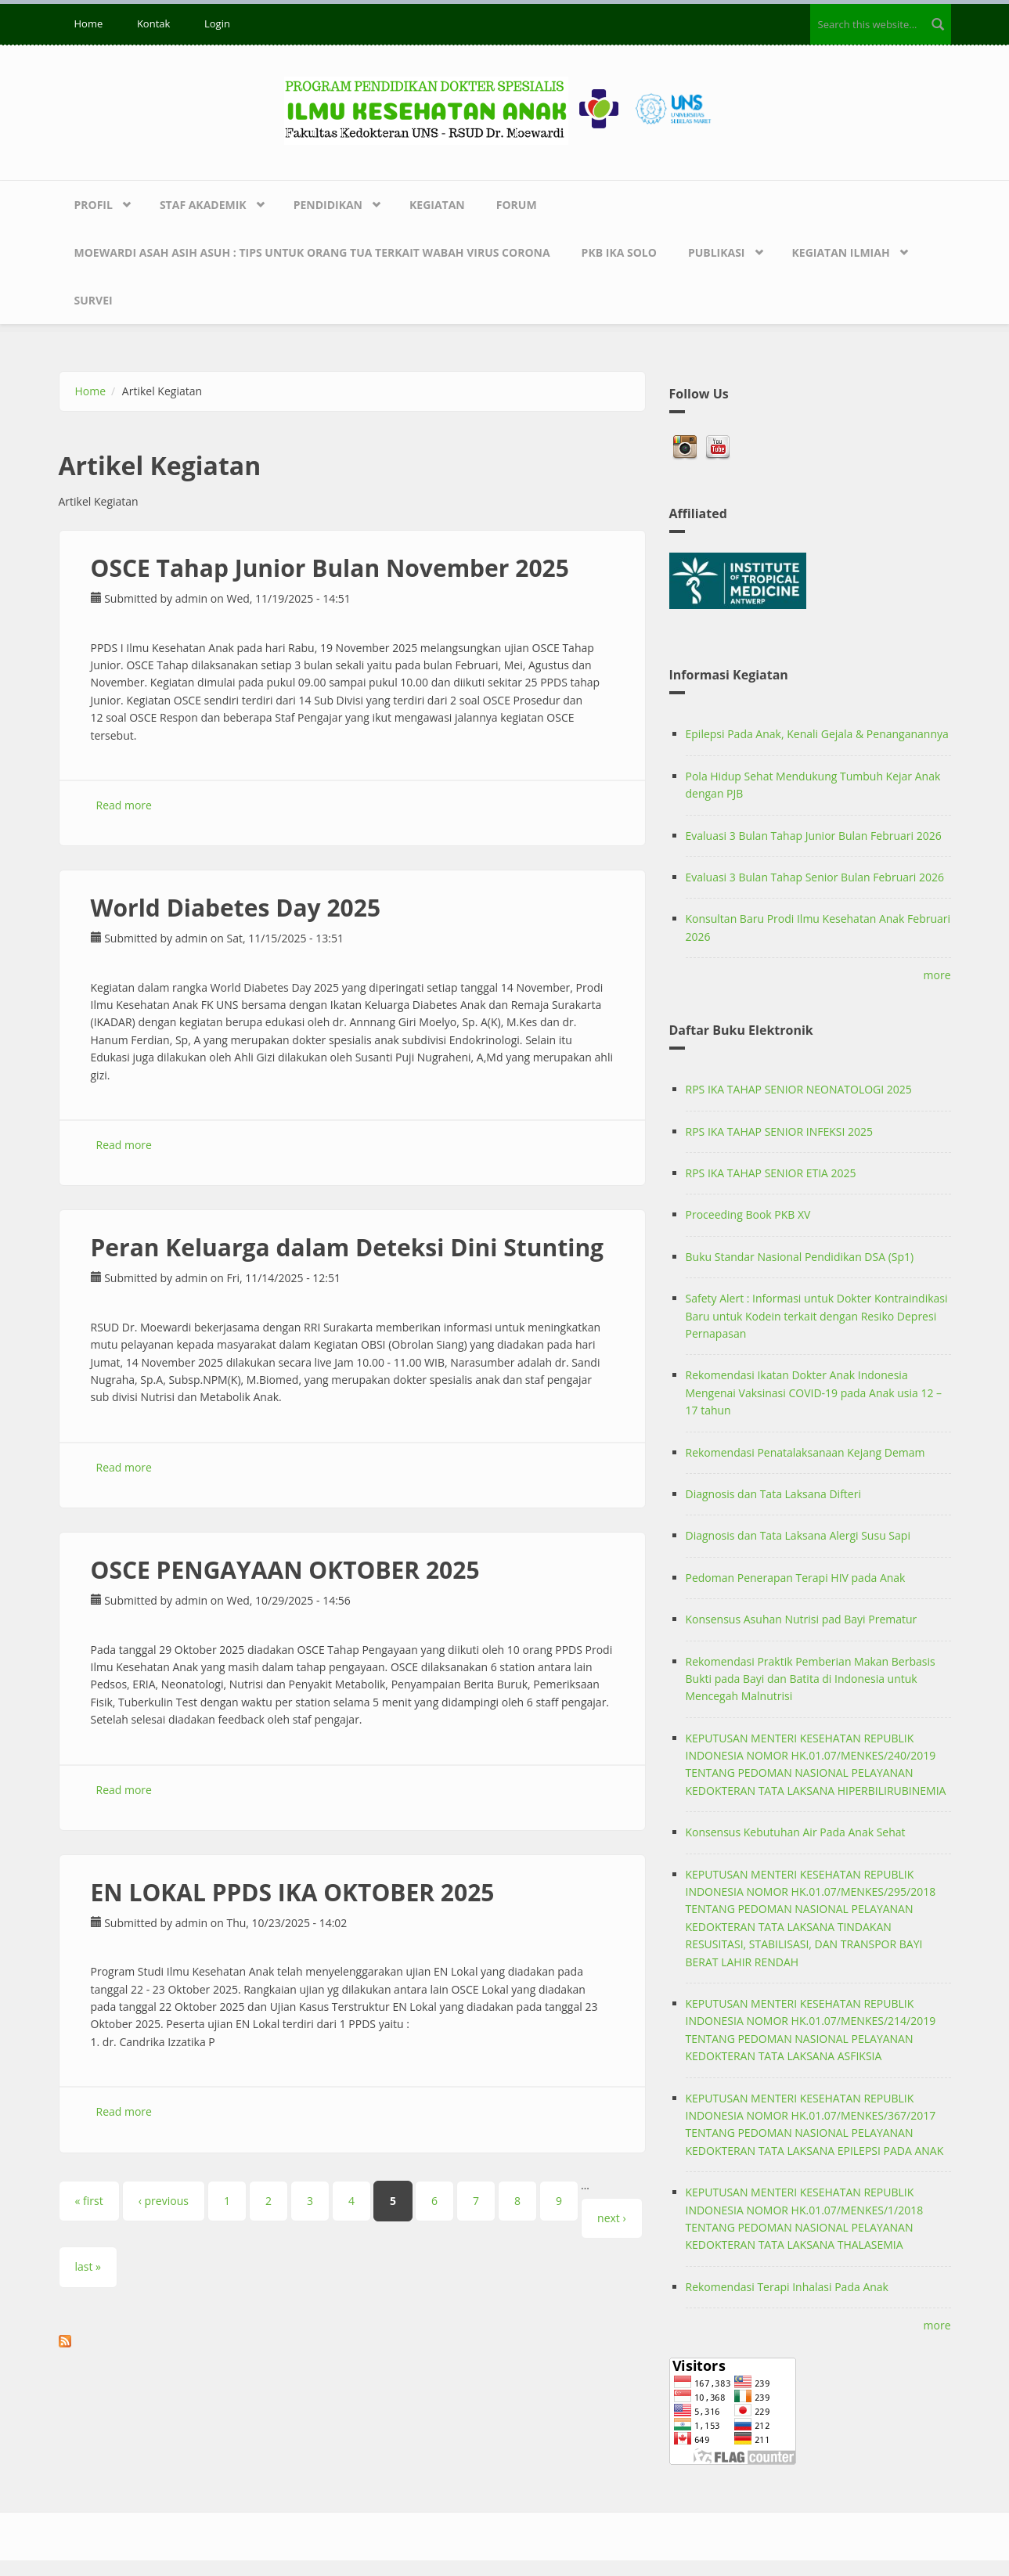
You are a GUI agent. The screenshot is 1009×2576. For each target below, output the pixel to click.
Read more (124, 805)
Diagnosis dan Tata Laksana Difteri (773, 1493)
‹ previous (164, 2200)
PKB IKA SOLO (619, 252)
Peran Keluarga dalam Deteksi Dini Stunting (347, 1247)
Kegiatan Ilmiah (841, 252)
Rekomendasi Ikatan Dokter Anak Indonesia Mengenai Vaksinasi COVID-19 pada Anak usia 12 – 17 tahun (814, 1392)
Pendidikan (328, 204)
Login (217, 23)
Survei (93, 300)
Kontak (153, 23)
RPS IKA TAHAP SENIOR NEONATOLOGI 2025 (799, 1089)
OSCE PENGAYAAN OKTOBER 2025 (285, 1570)
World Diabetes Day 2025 (236, 908)
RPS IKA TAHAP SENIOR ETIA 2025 (771, 1173)
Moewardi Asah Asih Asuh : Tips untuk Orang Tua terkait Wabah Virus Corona (312, 252)
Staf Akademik (203, 204)
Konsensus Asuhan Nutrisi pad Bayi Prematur (801, 1619)
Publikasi (716, 252)
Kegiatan (437, 204)
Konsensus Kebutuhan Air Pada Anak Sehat (796, 1832)
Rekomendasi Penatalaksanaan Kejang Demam (805, 1452)
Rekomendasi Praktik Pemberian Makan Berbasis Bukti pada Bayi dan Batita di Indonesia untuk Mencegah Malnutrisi (810, 1679)
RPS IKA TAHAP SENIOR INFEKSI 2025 (780, 1131)
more (937, 974)
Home (88, 23)
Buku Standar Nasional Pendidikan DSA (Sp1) (800, 1256)
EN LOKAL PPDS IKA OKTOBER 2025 (293, 1892)
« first (89, 2200)
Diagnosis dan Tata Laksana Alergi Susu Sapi (798, 1535)
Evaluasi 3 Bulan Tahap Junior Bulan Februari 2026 (814, 835)
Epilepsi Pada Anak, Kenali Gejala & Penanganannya (817, 733)
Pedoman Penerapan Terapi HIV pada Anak (796, 1577)
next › (611, 2217)
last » (88, 2266)
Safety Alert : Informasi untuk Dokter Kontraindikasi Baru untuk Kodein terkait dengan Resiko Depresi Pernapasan (817, 1316)
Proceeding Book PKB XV (748, 1214)
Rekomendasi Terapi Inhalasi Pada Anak (787, 2286)
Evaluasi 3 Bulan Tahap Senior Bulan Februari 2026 (815, 877)
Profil (93, 204)
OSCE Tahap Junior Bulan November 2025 (330, 568)
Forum (516, 204)
